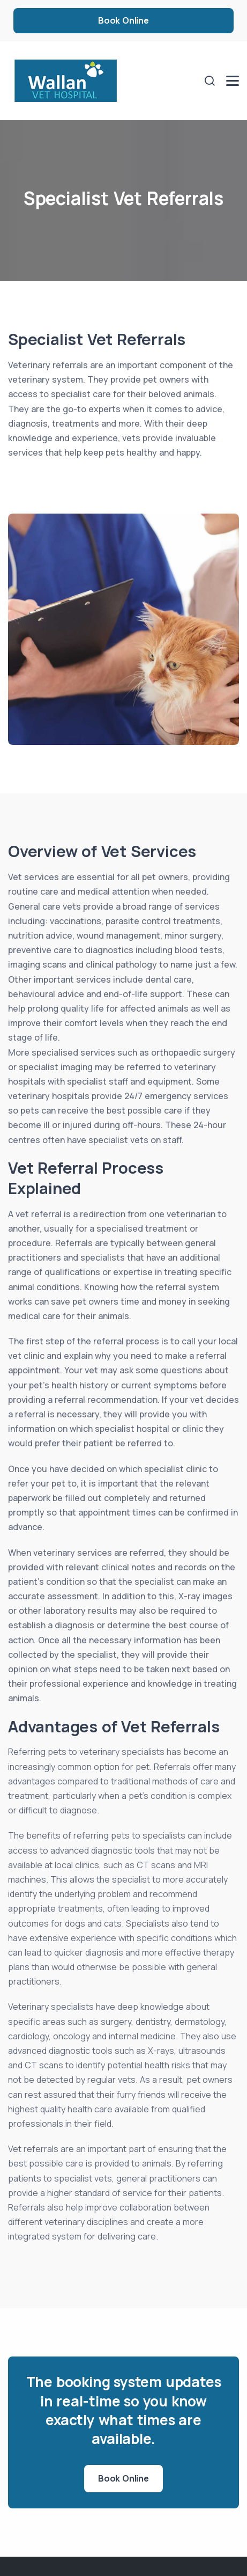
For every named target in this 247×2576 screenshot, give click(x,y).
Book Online (123, 20)
